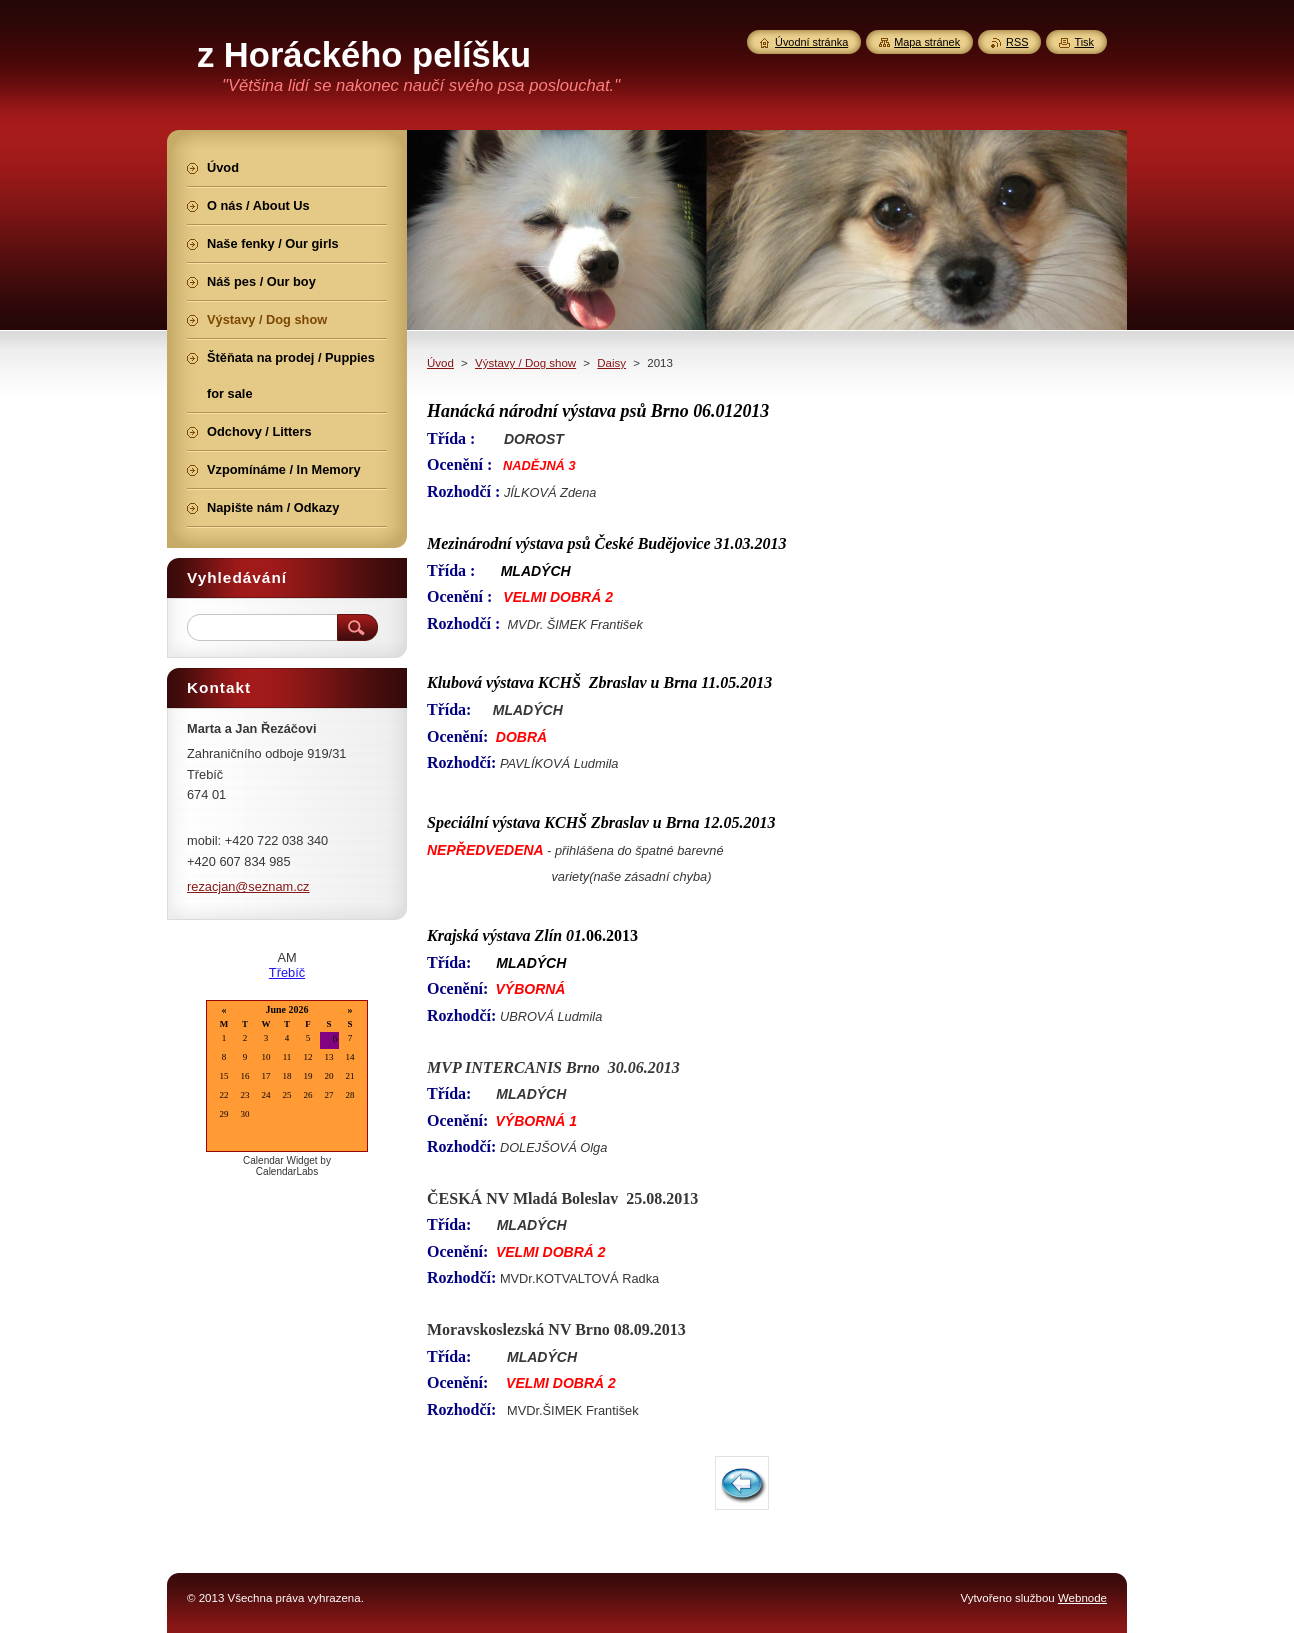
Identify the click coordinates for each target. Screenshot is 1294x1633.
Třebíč (287, 972)
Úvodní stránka (811, 42)
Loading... (287, 1077)
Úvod (440, 363)
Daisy (611, 363)
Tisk (1084, 42)
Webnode (1082, 1598)
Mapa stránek (927, 42)
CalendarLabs (287, 1171)
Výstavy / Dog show (525, 363)
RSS (1017, 42)
